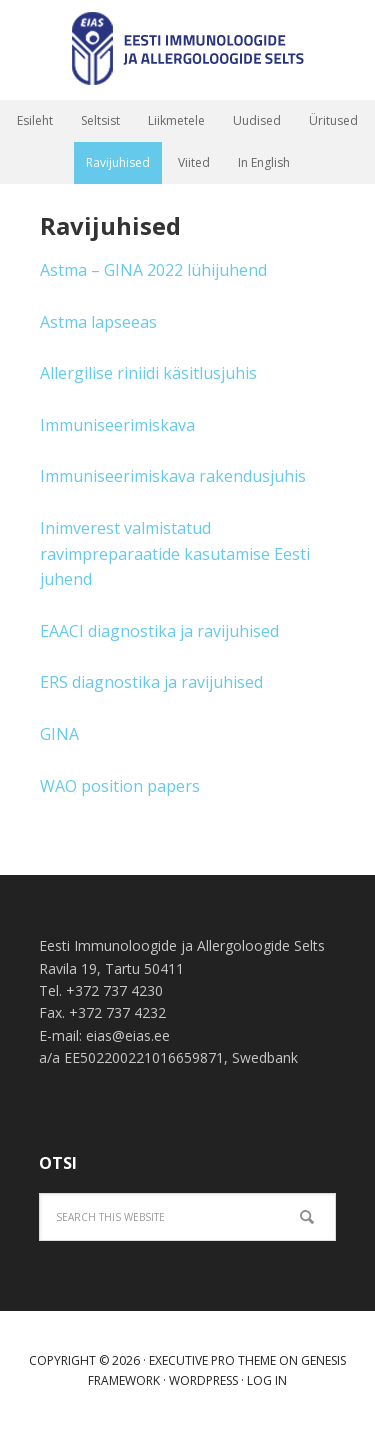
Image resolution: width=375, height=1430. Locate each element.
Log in (267, 1380)
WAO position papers (120, 786)
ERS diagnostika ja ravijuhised (151, 682)
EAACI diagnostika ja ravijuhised (159, 631)
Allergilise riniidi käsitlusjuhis (148, 373)
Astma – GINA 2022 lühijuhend (153, 270)
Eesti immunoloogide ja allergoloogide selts (188, 50)
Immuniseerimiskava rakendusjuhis (173, 476)
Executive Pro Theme (212, 1360)
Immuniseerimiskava (117, 425)
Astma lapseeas (98, 322)
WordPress (203, 1380)
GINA (59, 734)
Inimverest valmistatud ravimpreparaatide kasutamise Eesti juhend (175, 553)
